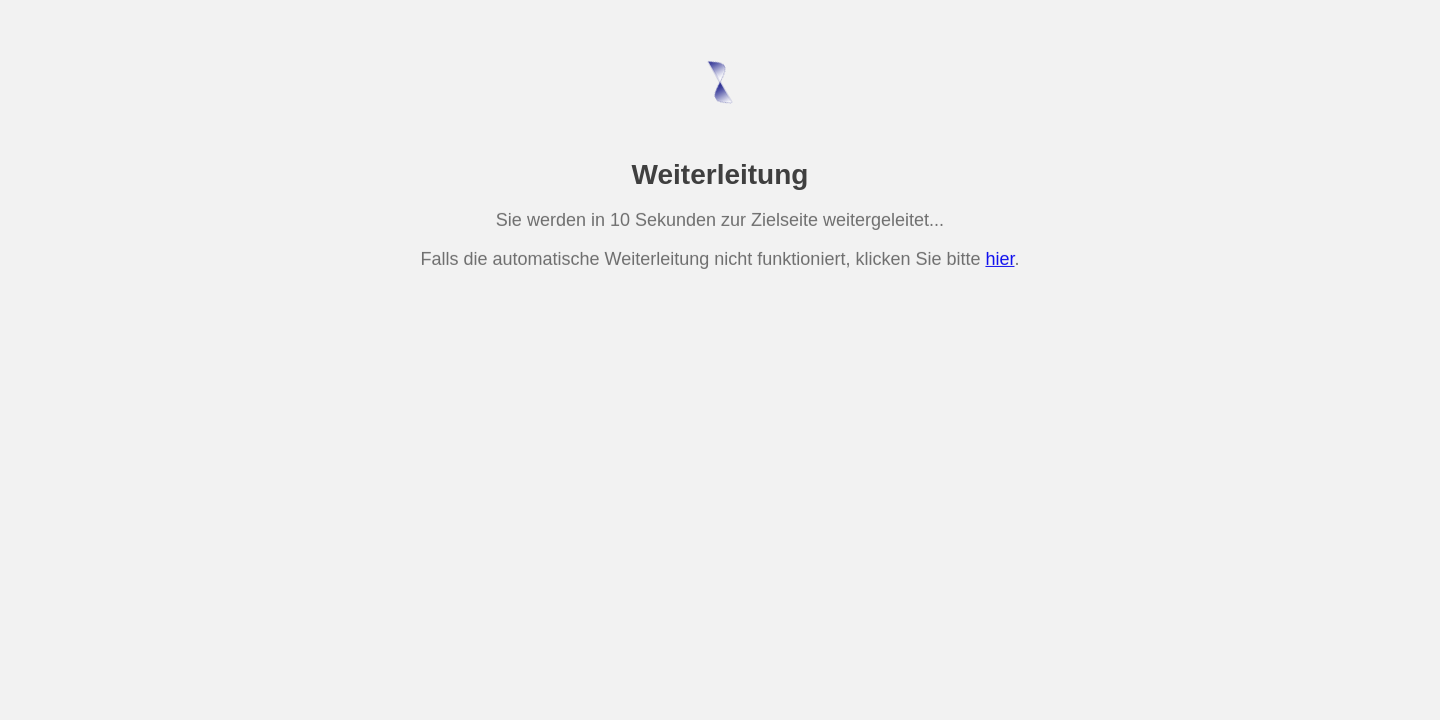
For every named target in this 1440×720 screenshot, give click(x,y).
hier (999, 258)
